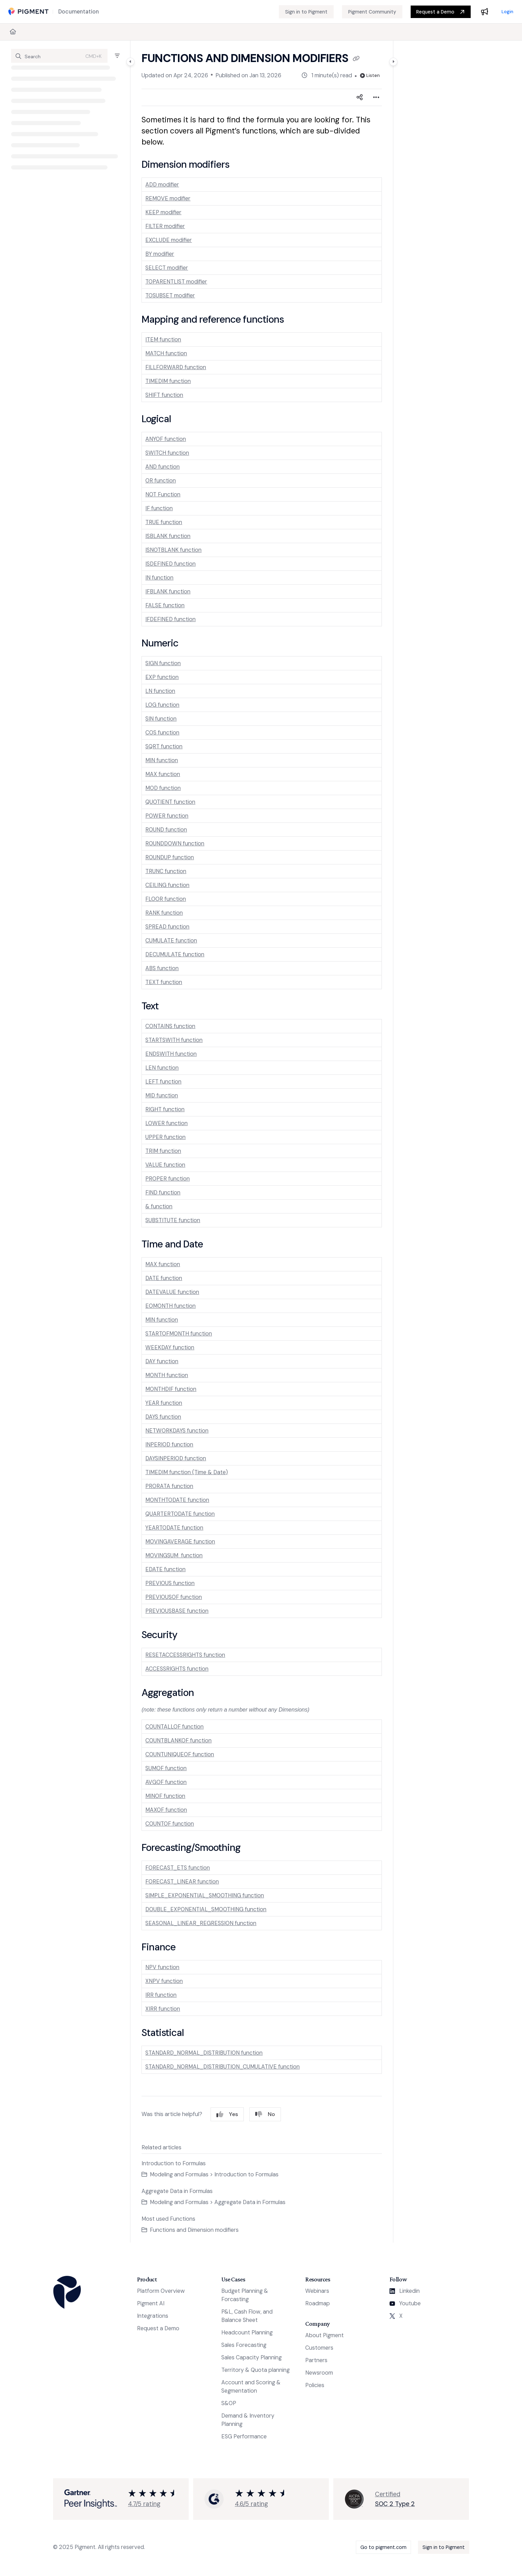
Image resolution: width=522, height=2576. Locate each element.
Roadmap (317, 2303)
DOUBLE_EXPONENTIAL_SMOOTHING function (205, 1909)
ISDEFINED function (170, 563)
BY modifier (159, 254)
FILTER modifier (165, 226)
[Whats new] (484, 11)
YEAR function (163, 1403)
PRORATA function (169, 1486)
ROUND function (166, 829)
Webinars (317, 2291)
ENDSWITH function (171, 1054)
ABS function (162, 968)
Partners (316, 2360)
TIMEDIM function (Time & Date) (186, 1472)
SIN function (161, 718)
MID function (161, 1095)
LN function (160, 691)
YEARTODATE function (174, 1527)
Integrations (152, 2316)
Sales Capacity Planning (251, 2357)
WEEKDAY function (169, 1347)
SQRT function (163, 746)
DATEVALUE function (172, 1292)
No (265, 2114)
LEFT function (163, 1081)
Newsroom (319, 2372)
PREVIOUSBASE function (176, 1611)
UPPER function (165, 1137)
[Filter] (117, 56)
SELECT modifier (166, 267)
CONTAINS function (170, 1026)
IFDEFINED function (170, 619)
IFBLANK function (167, 591)
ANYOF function (165, 439)
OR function (160, 480)
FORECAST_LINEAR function (182, 1881)
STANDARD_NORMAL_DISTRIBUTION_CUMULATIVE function (222, 2066)
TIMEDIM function (168, 381)
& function (158, 1206)
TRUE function (163, 522)
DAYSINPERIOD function (175, 1458)
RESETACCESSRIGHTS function (185, 1655)
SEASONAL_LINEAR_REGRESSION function (200, 1923)
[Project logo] (28, 12)
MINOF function (165, 1796)
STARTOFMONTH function (178, 1333)
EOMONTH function (170, 1305)
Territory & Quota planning (255, 2370)
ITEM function (163, 339)
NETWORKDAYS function (176, 1430)
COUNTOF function (169, 1823)
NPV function (162, 1967)
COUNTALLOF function (174, 1726)
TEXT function (163, 982)
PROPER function (167, 1178)
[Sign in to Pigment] (306, 12)
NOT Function (162, 494)
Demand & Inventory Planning (247, 2420)
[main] (261, 1142)
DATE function (163, 1278)
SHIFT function (164, 395)
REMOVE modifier (167, 198)
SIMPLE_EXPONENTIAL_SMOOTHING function (204, 1895)
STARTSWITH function (174, 1040)
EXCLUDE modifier (168, 240)
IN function (159, 577)
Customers (319, 2347)
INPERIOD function (169, 1444)
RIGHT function (165, 1109)
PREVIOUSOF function (173, 1597)
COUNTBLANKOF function (178, 1740)
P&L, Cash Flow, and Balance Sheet (247, 2316)
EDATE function (165, 1569)
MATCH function (166, 353)
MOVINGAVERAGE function (180, 1541)
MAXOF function (166, 1809)
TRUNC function (165, 871)
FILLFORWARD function (175, 367)
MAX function (162, 774)
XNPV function (164, 1981)
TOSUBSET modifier (170, 295)
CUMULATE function (171, 940)
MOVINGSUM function (174, 1555)
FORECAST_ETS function (177, 1867)
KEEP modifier (163, 212)
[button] (59, 56)
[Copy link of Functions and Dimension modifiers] (356, 58)
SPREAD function (167, 926)
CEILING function (167, 885)
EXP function (162, 677)
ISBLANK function (167, 536)
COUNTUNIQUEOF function (179, 1754)
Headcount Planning (247, 2332)
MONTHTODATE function (177, 1500)
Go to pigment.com (383, 2547)
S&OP (228, 2403)
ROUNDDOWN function (174, 843)
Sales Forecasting (243, 2345)
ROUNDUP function (169, 857)
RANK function (164, 912)
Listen (370, 75)
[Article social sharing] (359, 97)
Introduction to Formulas (174, 2163)
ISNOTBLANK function (173, 550)
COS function (162, 732)
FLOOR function (165, 899)
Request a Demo (435, 12)
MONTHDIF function (170, 1389)
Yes (227, 2114)
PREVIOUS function (170, 1583)
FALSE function (165, 605)
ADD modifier (162, 184)
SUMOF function (166, 1768)
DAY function (161, 1361)
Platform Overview (161, 2291)
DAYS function (163, 1416)
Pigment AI (150, 2303)
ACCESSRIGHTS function (176, 1668)
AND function (162, 466)
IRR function (161, 1995)
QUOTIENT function (170, 802)
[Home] (13, 32)
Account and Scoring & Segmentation (251, 2386)
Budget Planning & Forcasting (244, 2295)
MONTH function (166, 1375)
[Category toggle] (130, 62)
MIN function (161, 760)
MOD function (163, 788)
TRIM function (163, 1151)
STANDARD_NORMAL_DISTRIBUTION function (204, 2052)
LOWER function (166, 1123)
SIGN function (163, 663)
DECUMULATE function (174, 954)
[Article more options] (376, 97)
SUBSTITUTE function (172, 1220)
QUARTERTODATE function (180, 1513)
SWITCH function (167, 452)
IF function (159, 508)
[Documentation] (78, 12)
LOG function (162, 704)
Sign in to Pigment (443, 2547)
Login (507, 12)
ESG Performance (244, 2436)
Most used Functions (168, 2218)
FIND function (162, 1192)
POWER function (166, 815)
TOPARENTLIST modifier (176, 281)
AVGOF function (166, 1782)
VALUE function (165, 1164)
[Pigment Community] (372, 12)
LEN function (162, 1067)
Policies (314, 2385)
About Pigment (324, 2335)
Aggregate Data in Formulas (177, 2191)
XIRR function (162, 2008)
